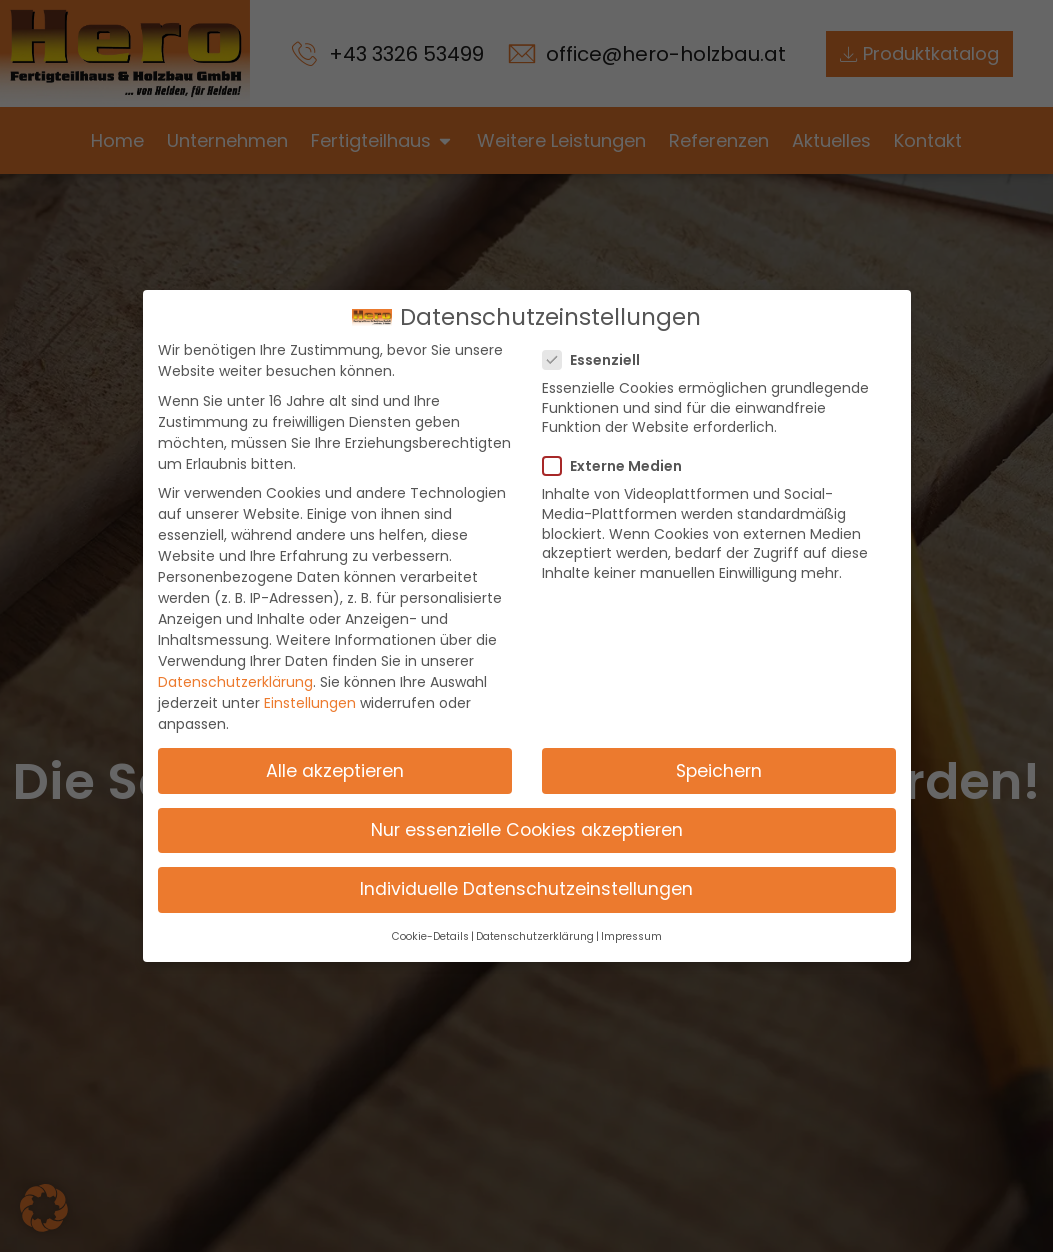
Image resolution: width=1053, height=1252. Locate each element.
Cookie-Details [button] (430, 936)
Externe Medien (618, 466)
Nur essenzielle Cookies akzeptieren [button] (527, 830)
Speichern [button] (719, 771)
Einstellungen (310, 703)
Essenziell (597, 360)
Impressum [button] (631, 936)
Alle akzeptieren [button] (335, 771)
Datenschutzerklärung (235, 682)
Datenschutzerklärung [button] (535, 936)
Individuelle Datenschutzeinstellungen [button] (526, 889)
